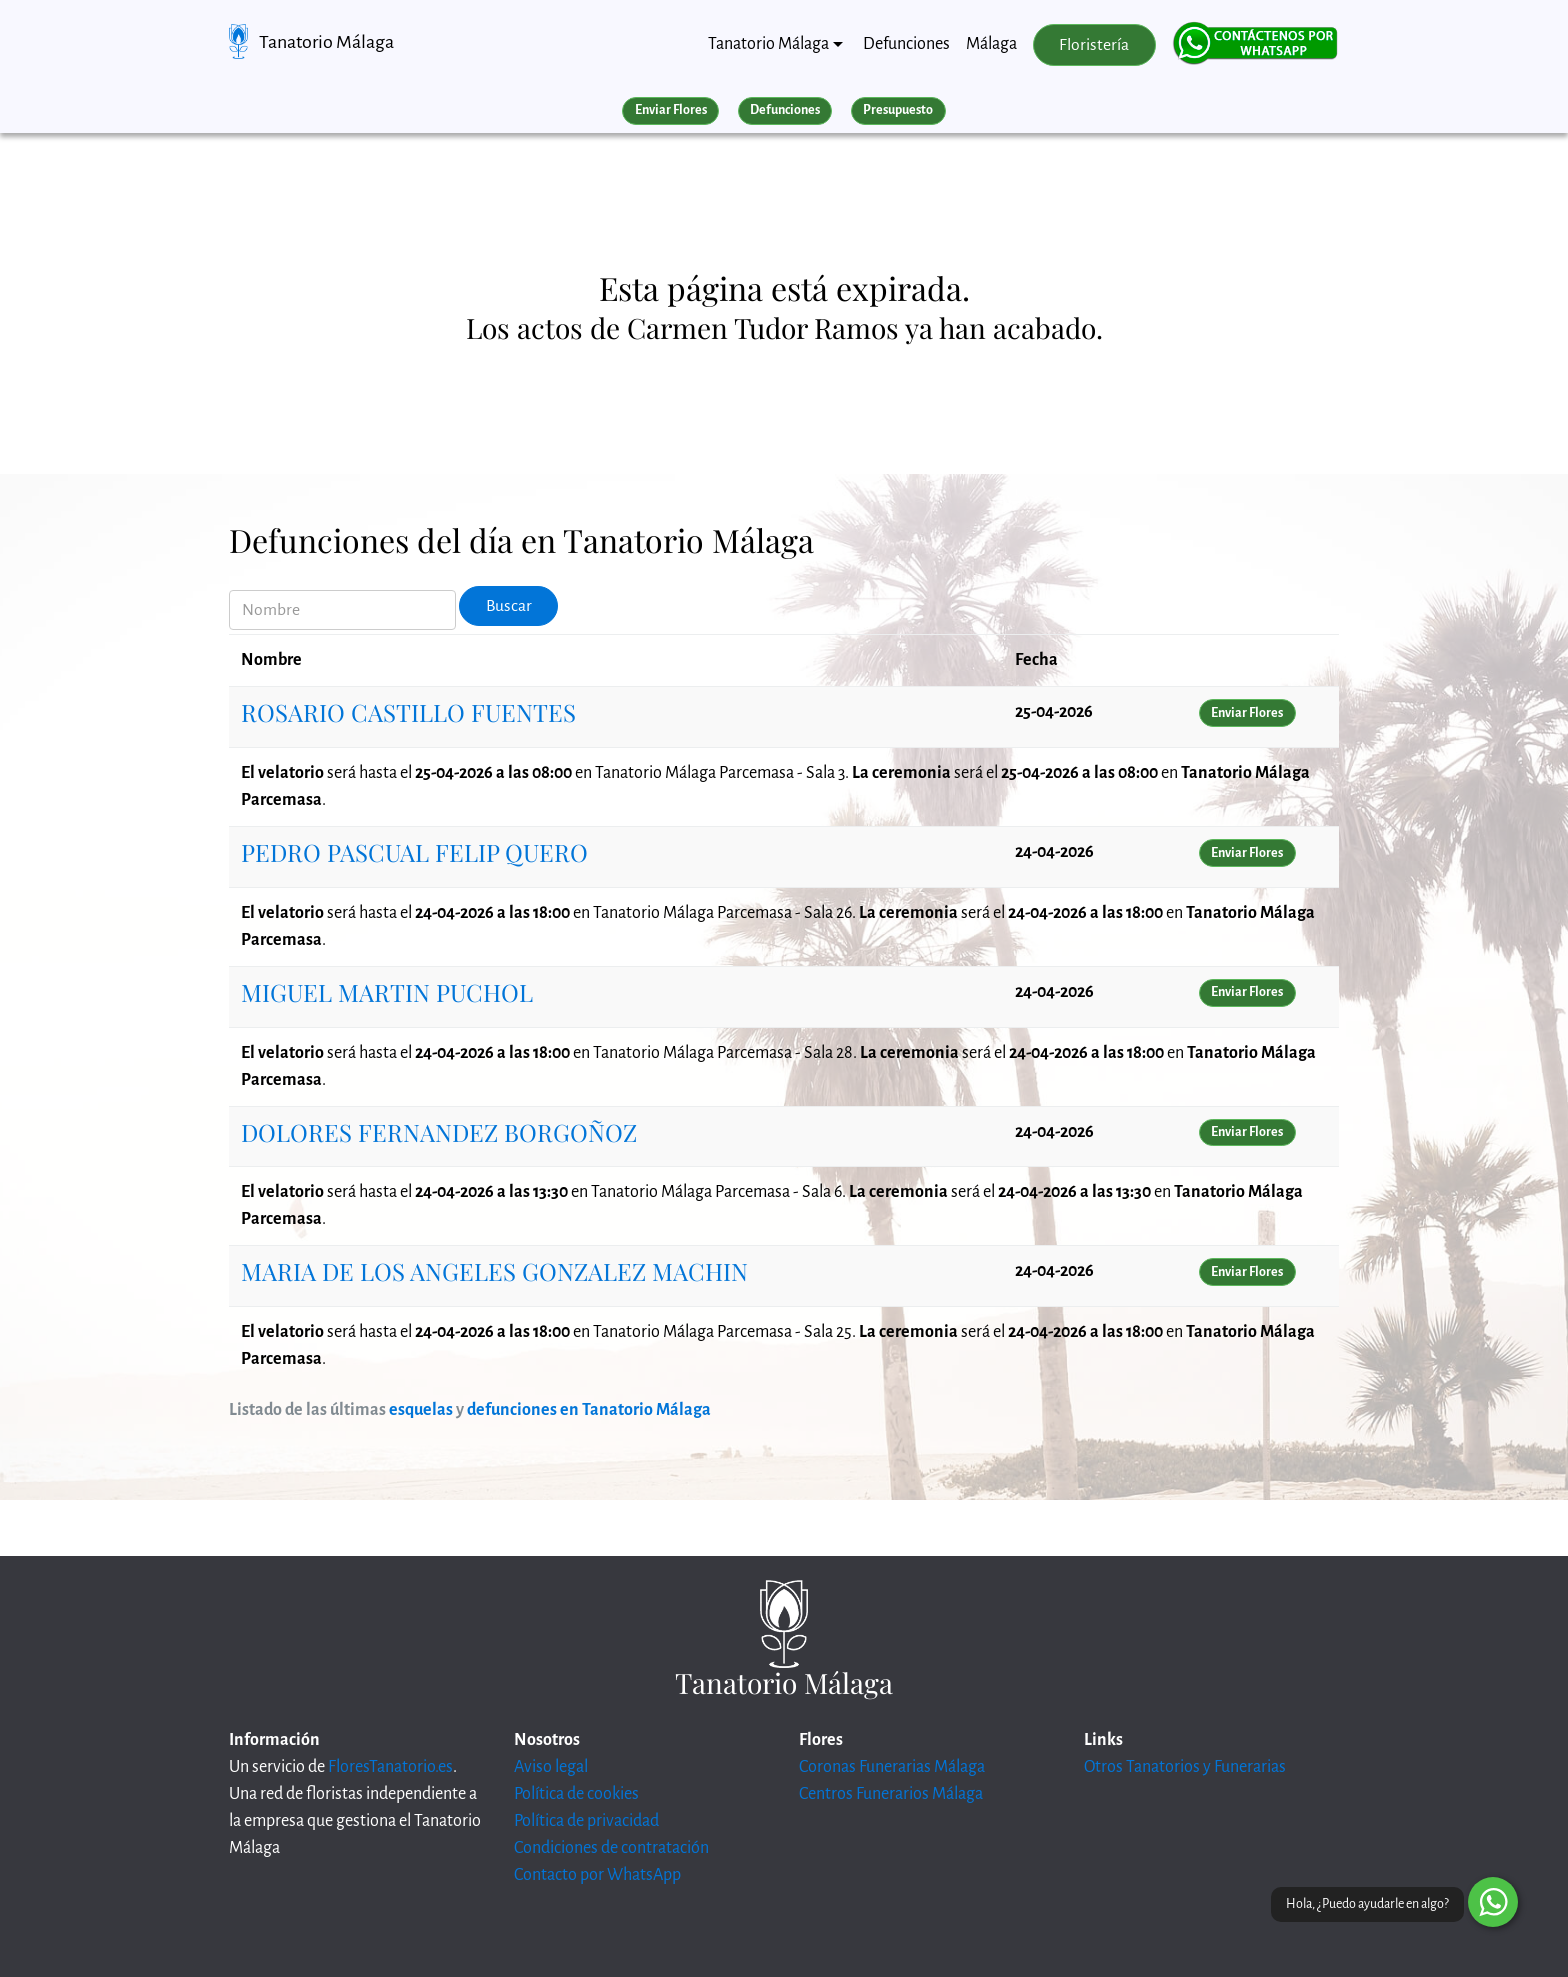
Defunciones (906, 44)
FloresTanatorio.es (390, 1767)
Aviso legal (551, 1767)
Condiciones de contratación (611, 1848)
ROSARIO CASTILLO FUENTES (408, 712)
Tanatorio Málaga (326, 42)
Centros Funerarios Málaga (891, 1794)
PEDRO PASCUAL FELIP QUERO (414, 852)
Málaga (991, 44)
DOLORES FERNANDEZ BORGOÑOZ (439, 1132)
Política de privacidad (586, 1821)
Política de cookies (576, 1794)
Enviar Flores (671, 110)
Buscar (509, 606)
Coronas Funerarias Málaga (892, 1767)
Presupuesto (898, 110)
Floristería (1094, 45)
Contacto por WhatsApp (597, 1875)
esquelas (421, 1410)
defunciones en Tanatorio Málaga (589, 1410)
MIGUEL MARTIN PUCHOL (387, 992)
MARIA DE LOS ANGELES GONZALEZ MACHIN (494, 1271)
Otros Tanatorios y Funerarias (1185, 1767)
